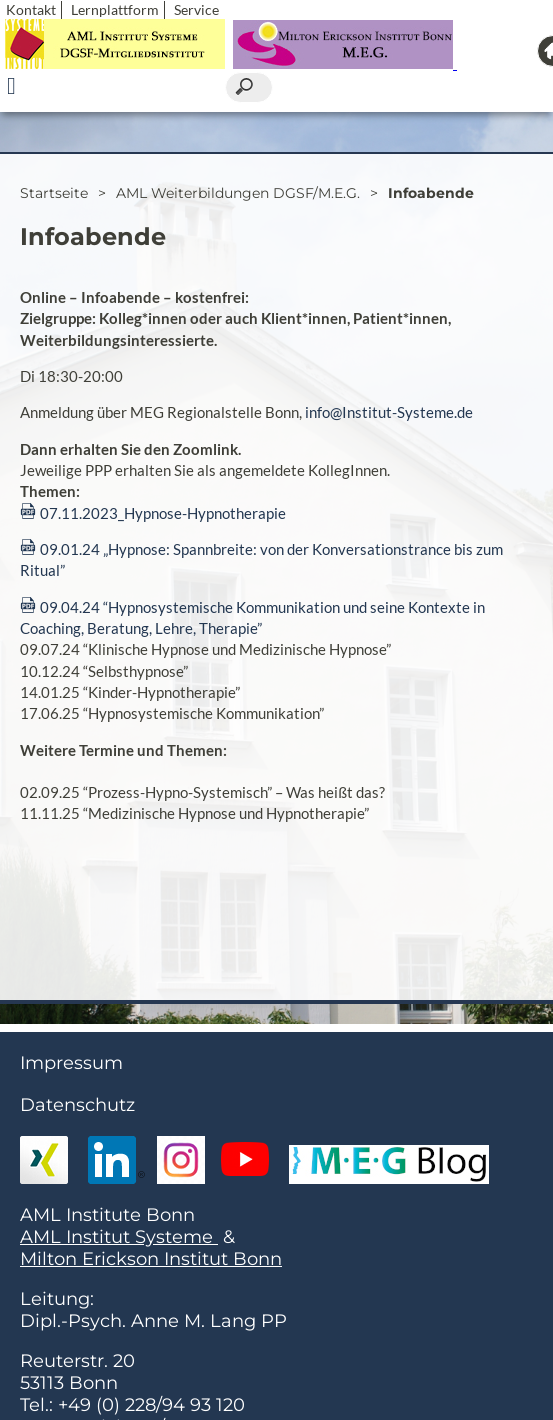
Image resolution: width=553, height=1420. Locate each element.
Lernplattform (115, 9)
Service (196, 9)
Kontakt (31, 9)
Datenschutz (77, 1105)
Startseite (54, 193)
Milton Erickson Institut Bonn (151, 1259)
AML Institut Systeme (119, 1237)
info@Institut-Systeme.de (389, 412)
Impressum (71, 1063)
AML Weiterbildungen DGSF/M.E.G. (238, 193)
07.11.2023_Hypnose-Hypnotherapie (163, 513)
